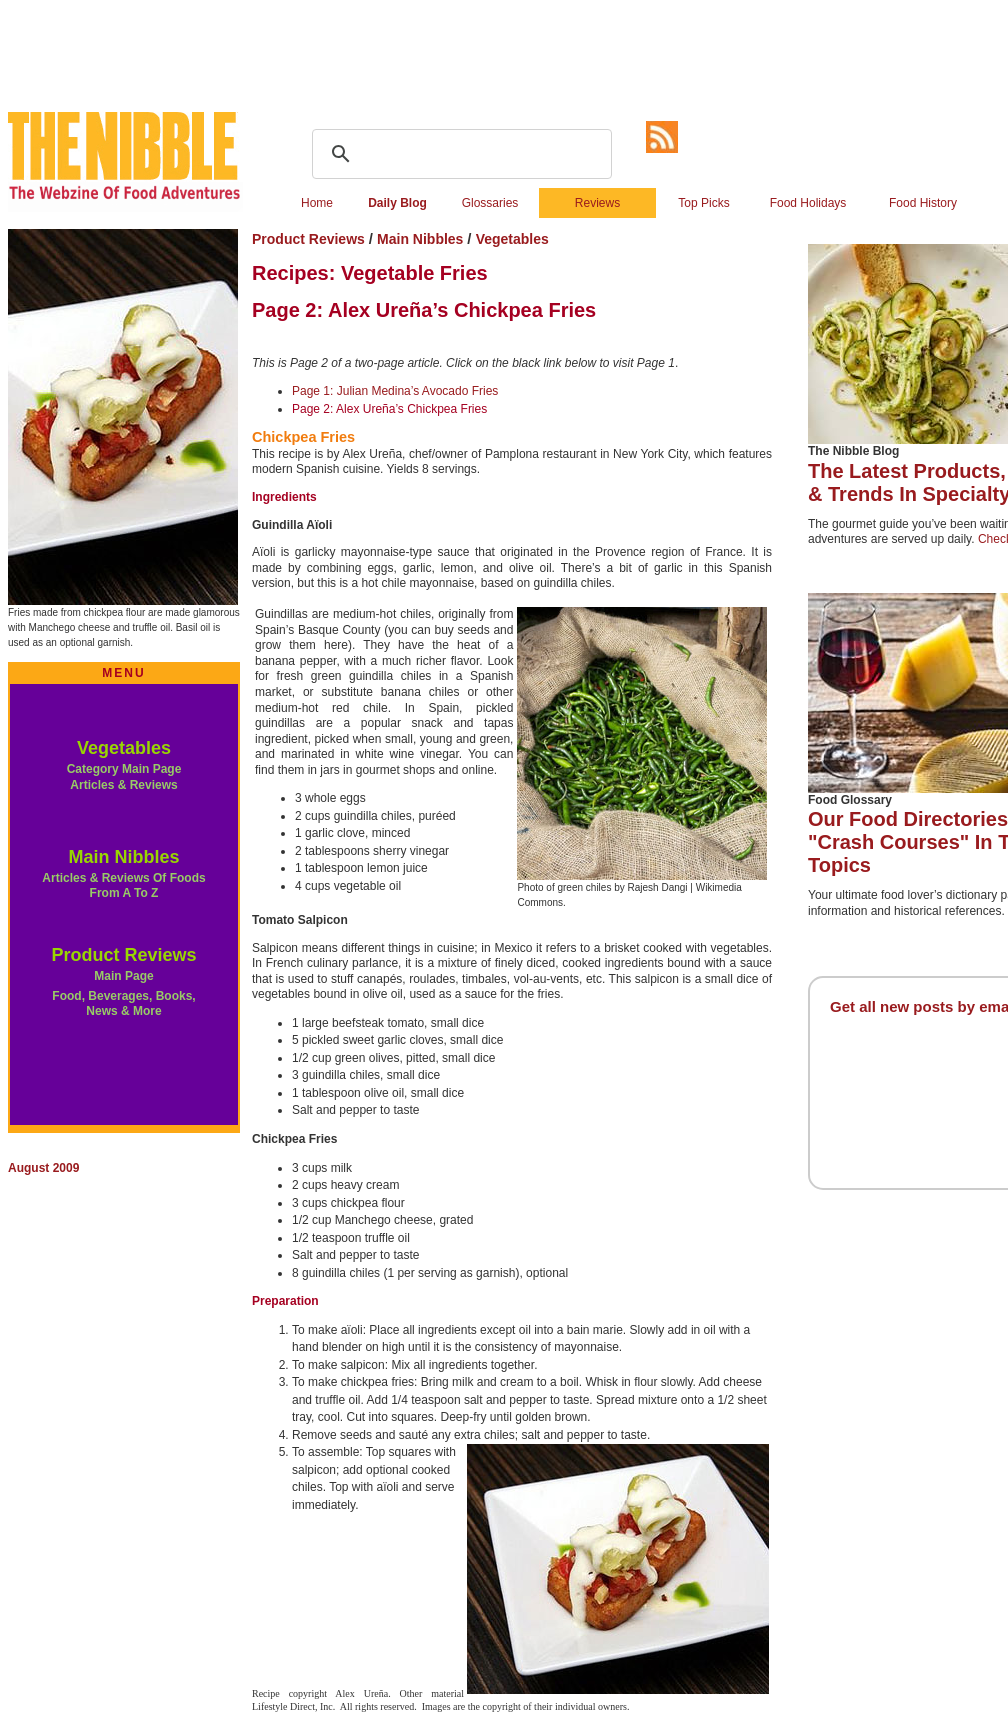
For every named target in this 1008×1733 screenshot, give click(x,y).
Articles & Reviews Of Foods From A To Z (123, 886)
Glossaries (490, 203)
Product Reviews (123, 955)
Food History (923, 203)
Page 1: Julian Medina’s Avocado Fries (395, 391)
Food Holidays (808, 203)
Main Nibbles (123, 857)
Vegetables (124, 748)
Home (317, 203)
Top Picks (703, 203)
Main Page (123, 976)
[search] (459, 154)
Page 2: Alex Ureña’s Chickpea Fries (389, 409)
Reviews (597, 203)
